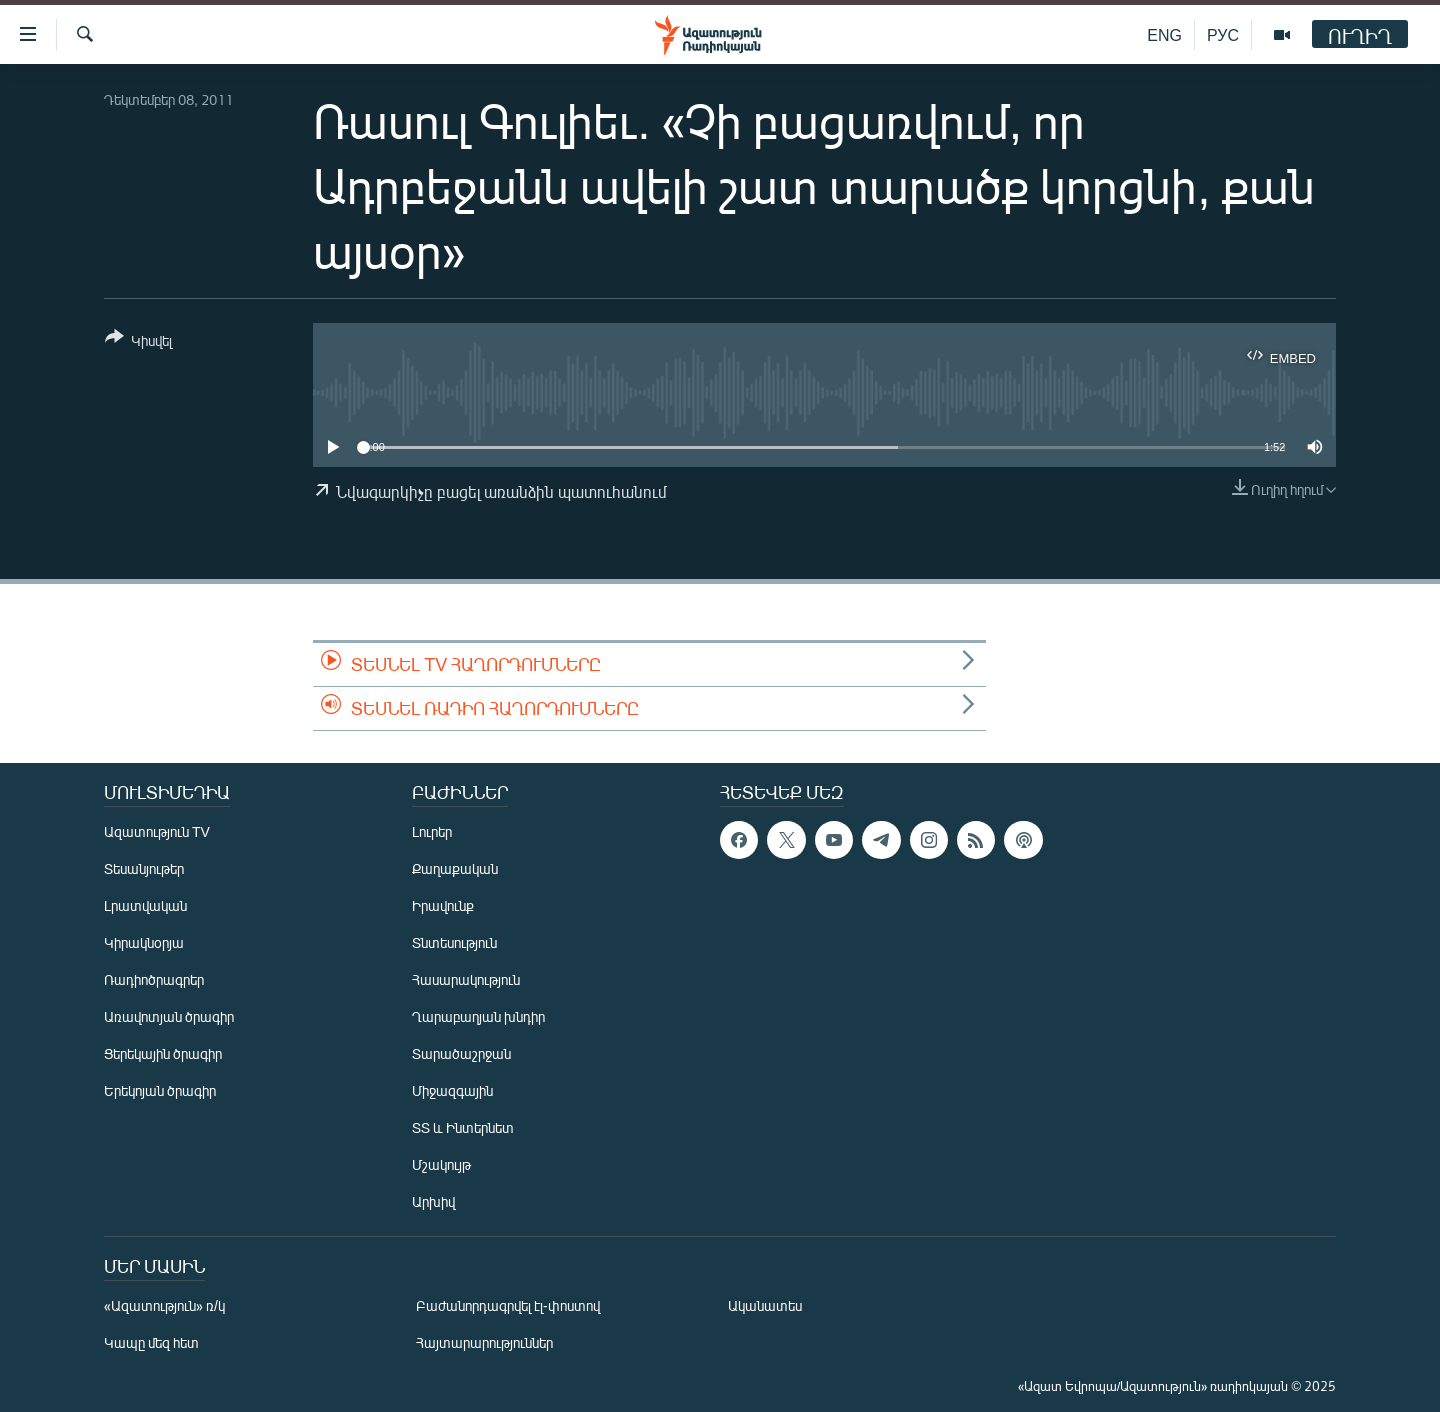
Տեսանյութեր (144, 868)
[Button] (138, 342)
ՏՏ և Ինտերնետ (463, 1127)
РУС (1223, 34)
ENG (1164, 34)
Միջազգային (452, 1090)
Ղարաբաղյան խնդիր (478, 1016)
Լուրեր (432, 831)
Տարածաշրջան (461, 1053)
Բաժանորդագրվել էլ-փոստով (508, 1305)
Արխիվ (433, 1201)
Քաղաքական (455, 868)
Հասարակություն (466, 979)
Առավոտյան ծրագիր (169, 1016)
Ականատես (765, 1305)
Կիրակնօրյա (144, 942)
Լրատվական (145, 905)
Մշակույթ (441, 1164)
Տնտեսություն (454, 942)
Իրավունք (443, 905)
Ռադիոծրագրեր (154, 979)
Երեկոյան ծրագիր (160, 1090)
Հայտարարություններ (484, 1342)
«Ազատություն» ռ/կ (164, 1305)
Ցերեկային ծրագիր (163, 1053)
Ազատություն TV (157, 831)
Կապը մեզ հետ (151, 1342)
